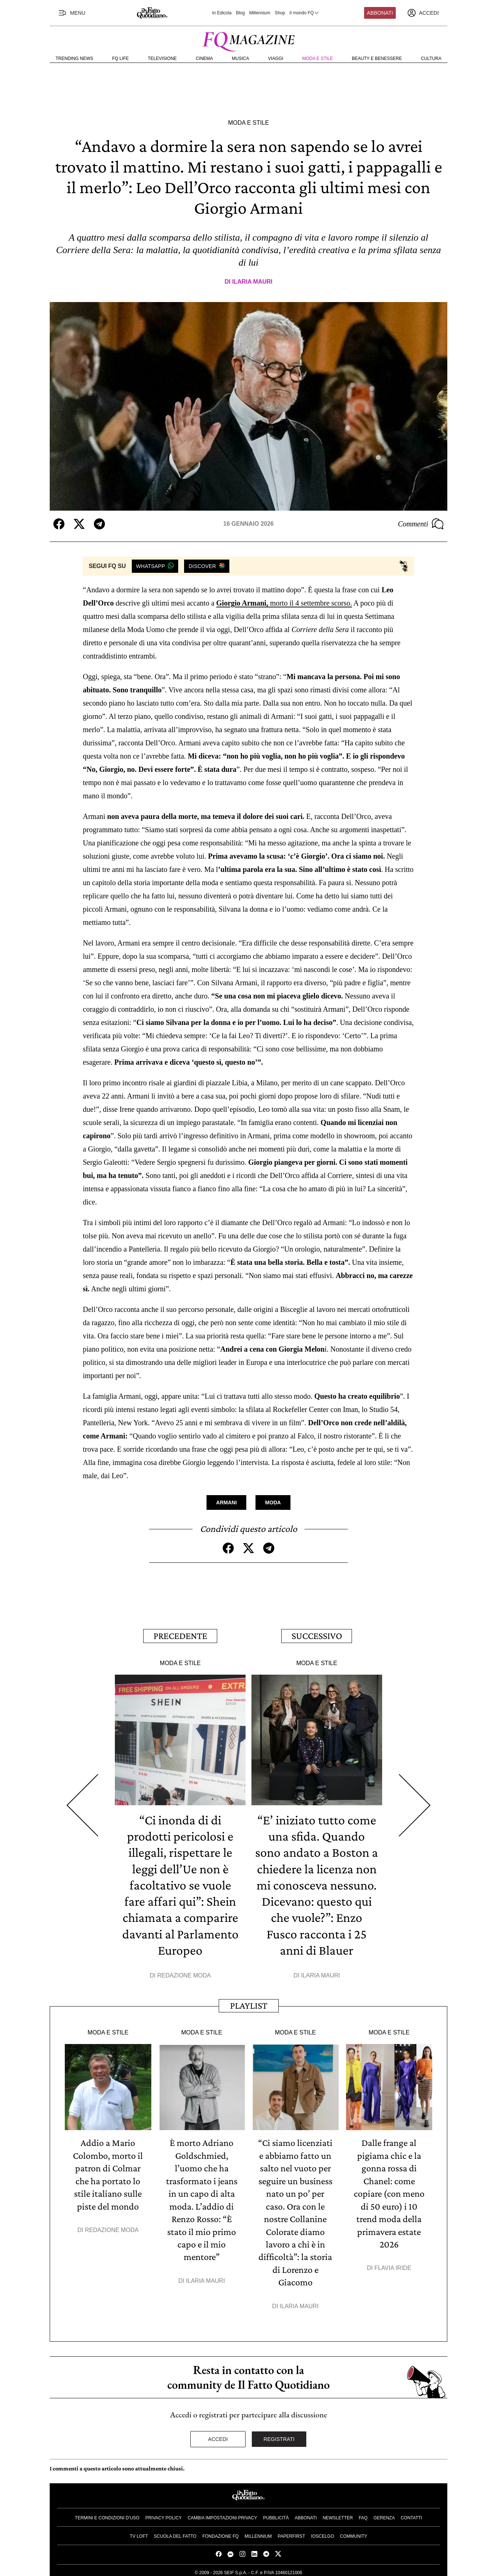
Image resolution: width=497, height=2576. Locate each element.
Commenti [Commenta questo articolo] (421, 523)
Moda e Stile (317, 58)
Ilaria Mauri (252, 281)
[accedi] (423, 13)
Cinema (204, 58)
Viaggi (275, 58)
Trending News (74, 58)
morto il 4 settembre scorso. (284, 603)
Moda (273, 1502)
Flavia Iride (392, 2265)
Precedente (180, 1635)
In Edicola (222, 13)
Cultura (431, 58)
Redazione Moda (184, 1973)
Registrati (279, 2435)
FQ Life (120, 58)
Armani (226, 1502)
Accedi (218, 2435)
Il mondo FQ (304, 13)
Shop (280, 13)
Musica (240, 58)
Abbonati (380, 13)
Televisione (162, 58)
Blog (240, 13)
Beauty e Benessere (377, 58)
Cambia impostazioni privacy (222, 2514)
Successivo (317, 1635)
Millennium (259, 13)
